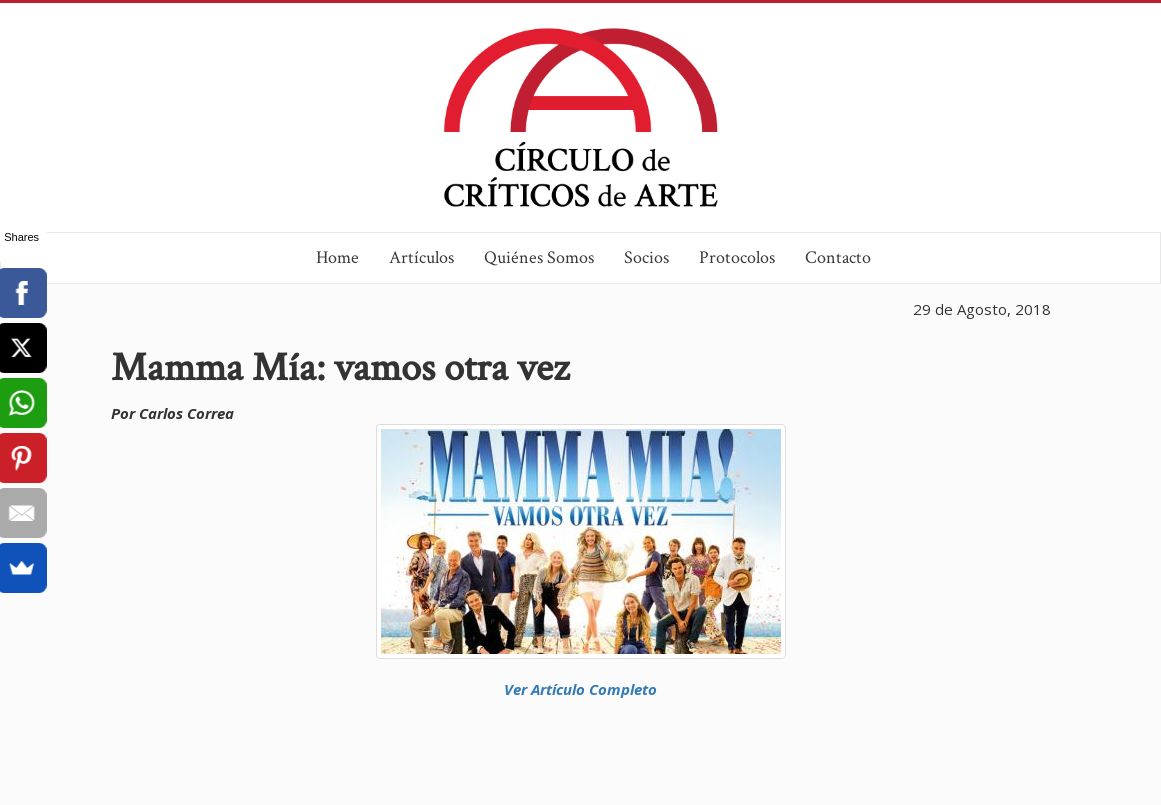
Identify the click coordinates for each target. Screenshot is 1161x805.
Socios (646, 257)
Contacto (838, 257)
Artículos (421, 257)
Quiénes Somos (539, 257)
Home (337, 257)
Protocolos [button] (737, 257)
